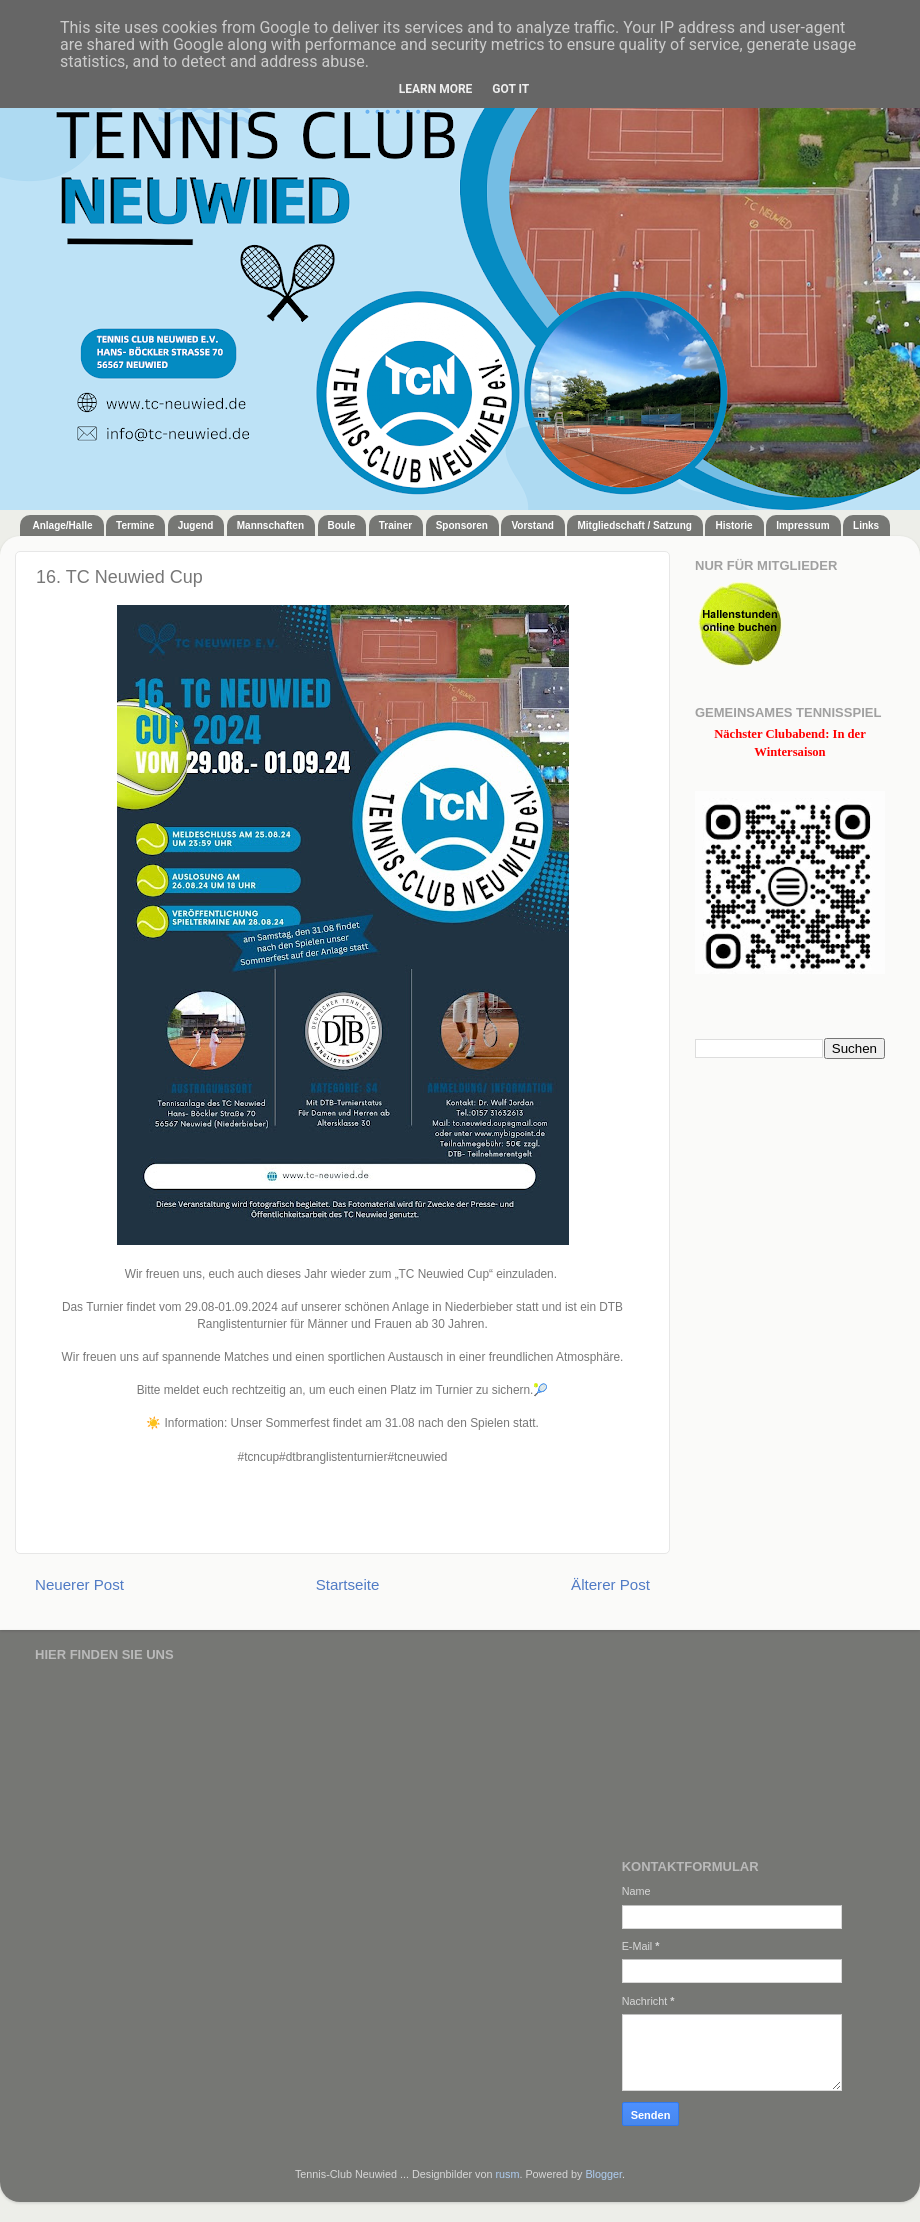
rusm (507, 2174)
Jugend (196, 525)
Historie (733, 525)
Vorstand (532, 525)
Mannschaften (270, 525)
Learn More (436, 89)
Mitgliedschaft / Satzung (634, 525)
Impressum (802, 525)
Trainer (395, 525)
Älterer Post (610, 1584)
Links (866, 525)
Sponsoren (462, 525)
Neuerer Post (79, 1584)
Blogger (603, 2174)
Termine (135, 525)
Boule (342, 525)
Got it (510, 89)
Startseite (348, 1584)
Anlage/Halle (63, 525)
